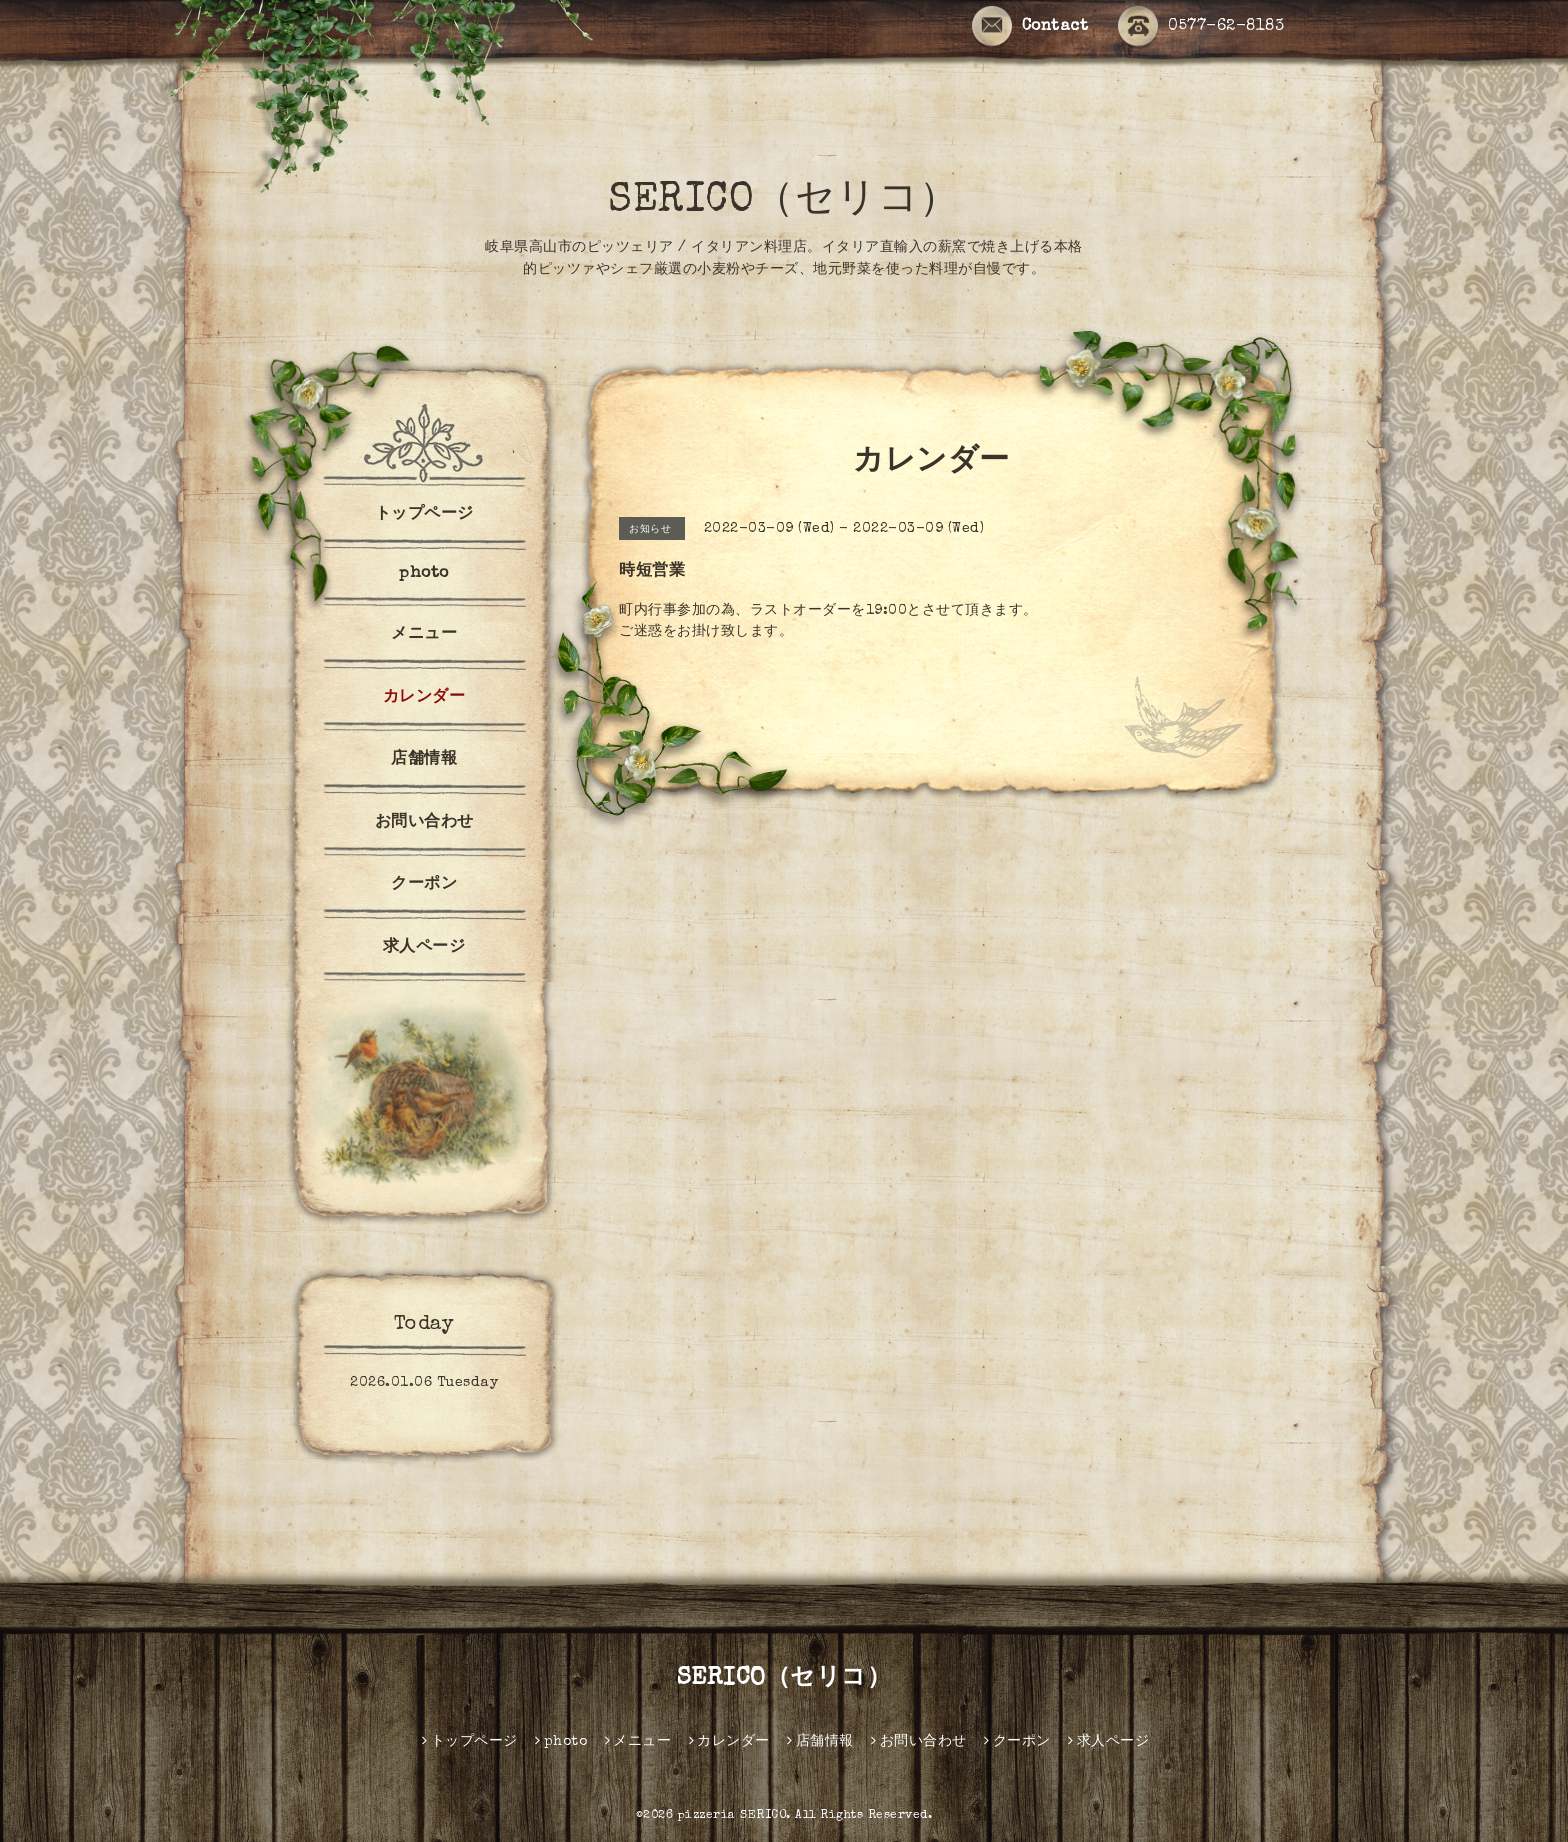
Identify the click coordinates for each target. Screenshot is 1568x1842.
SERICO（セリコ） (784, 202)
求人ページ (424, 948)
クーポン (424, 885)
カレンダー (424, 698)
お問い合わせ (424, 823)
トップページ (424, 515)
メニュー (424, 635)
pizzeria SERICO (732, 1816)
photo (424, 574)
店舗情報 (424, 760)
